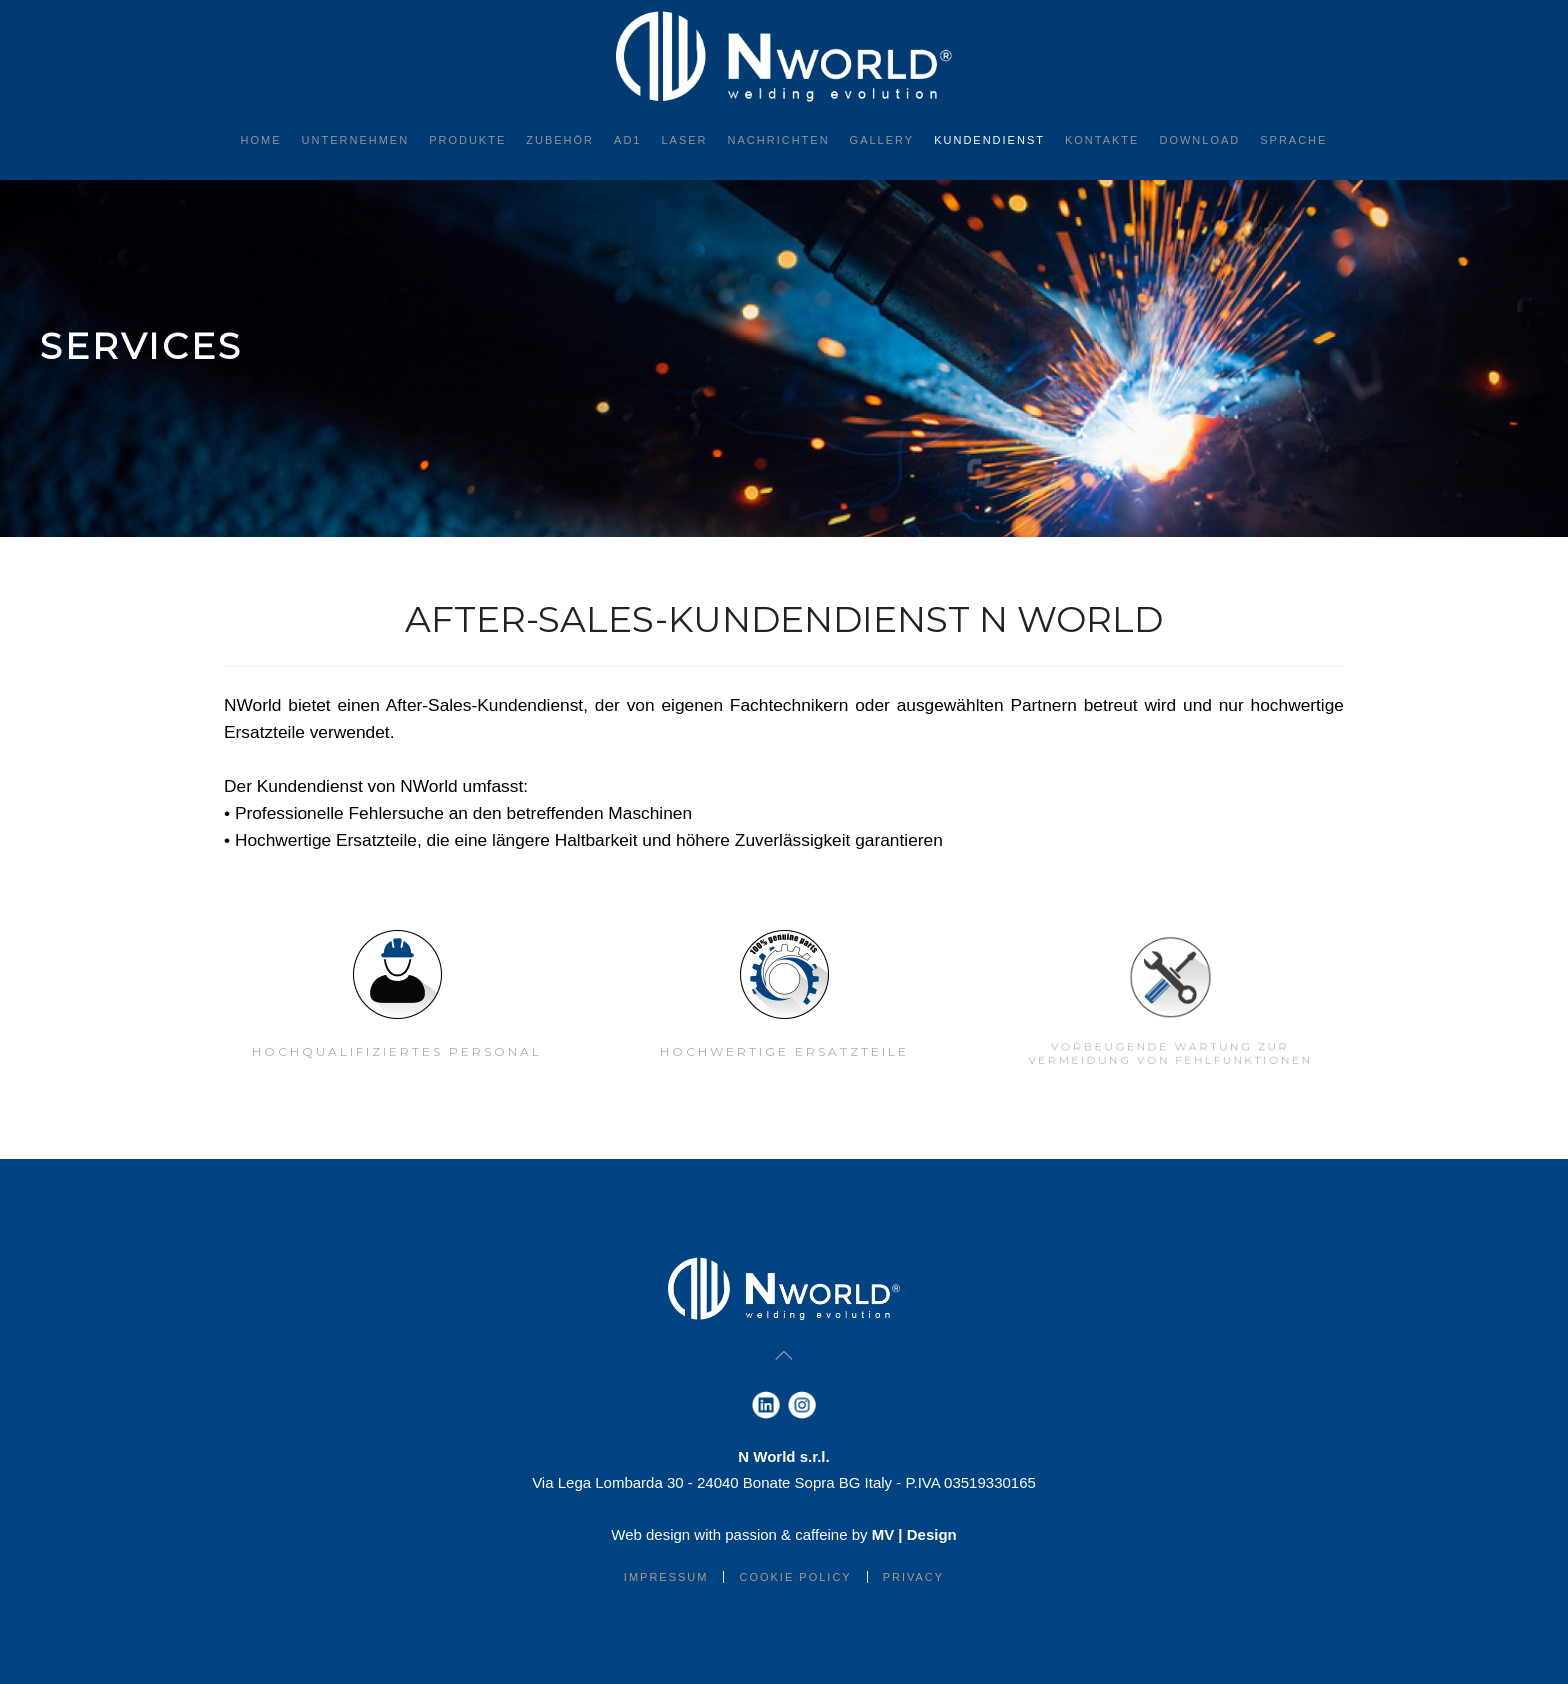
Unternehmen (356, 140)
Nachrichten (779, 140)
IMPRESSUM (666, 1577)
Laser (684, 140)
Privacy (913, 1577)
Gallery (882, 140)
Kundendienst (989, 140)
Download (1199, 140)
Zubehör (560, 140)
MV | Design (914, 1534)
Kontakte (1102, 140)
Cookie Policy (795, 1577)
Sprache (1293, 140)
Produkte (467, 140)
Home (261, 140)
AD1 (627, 140)
